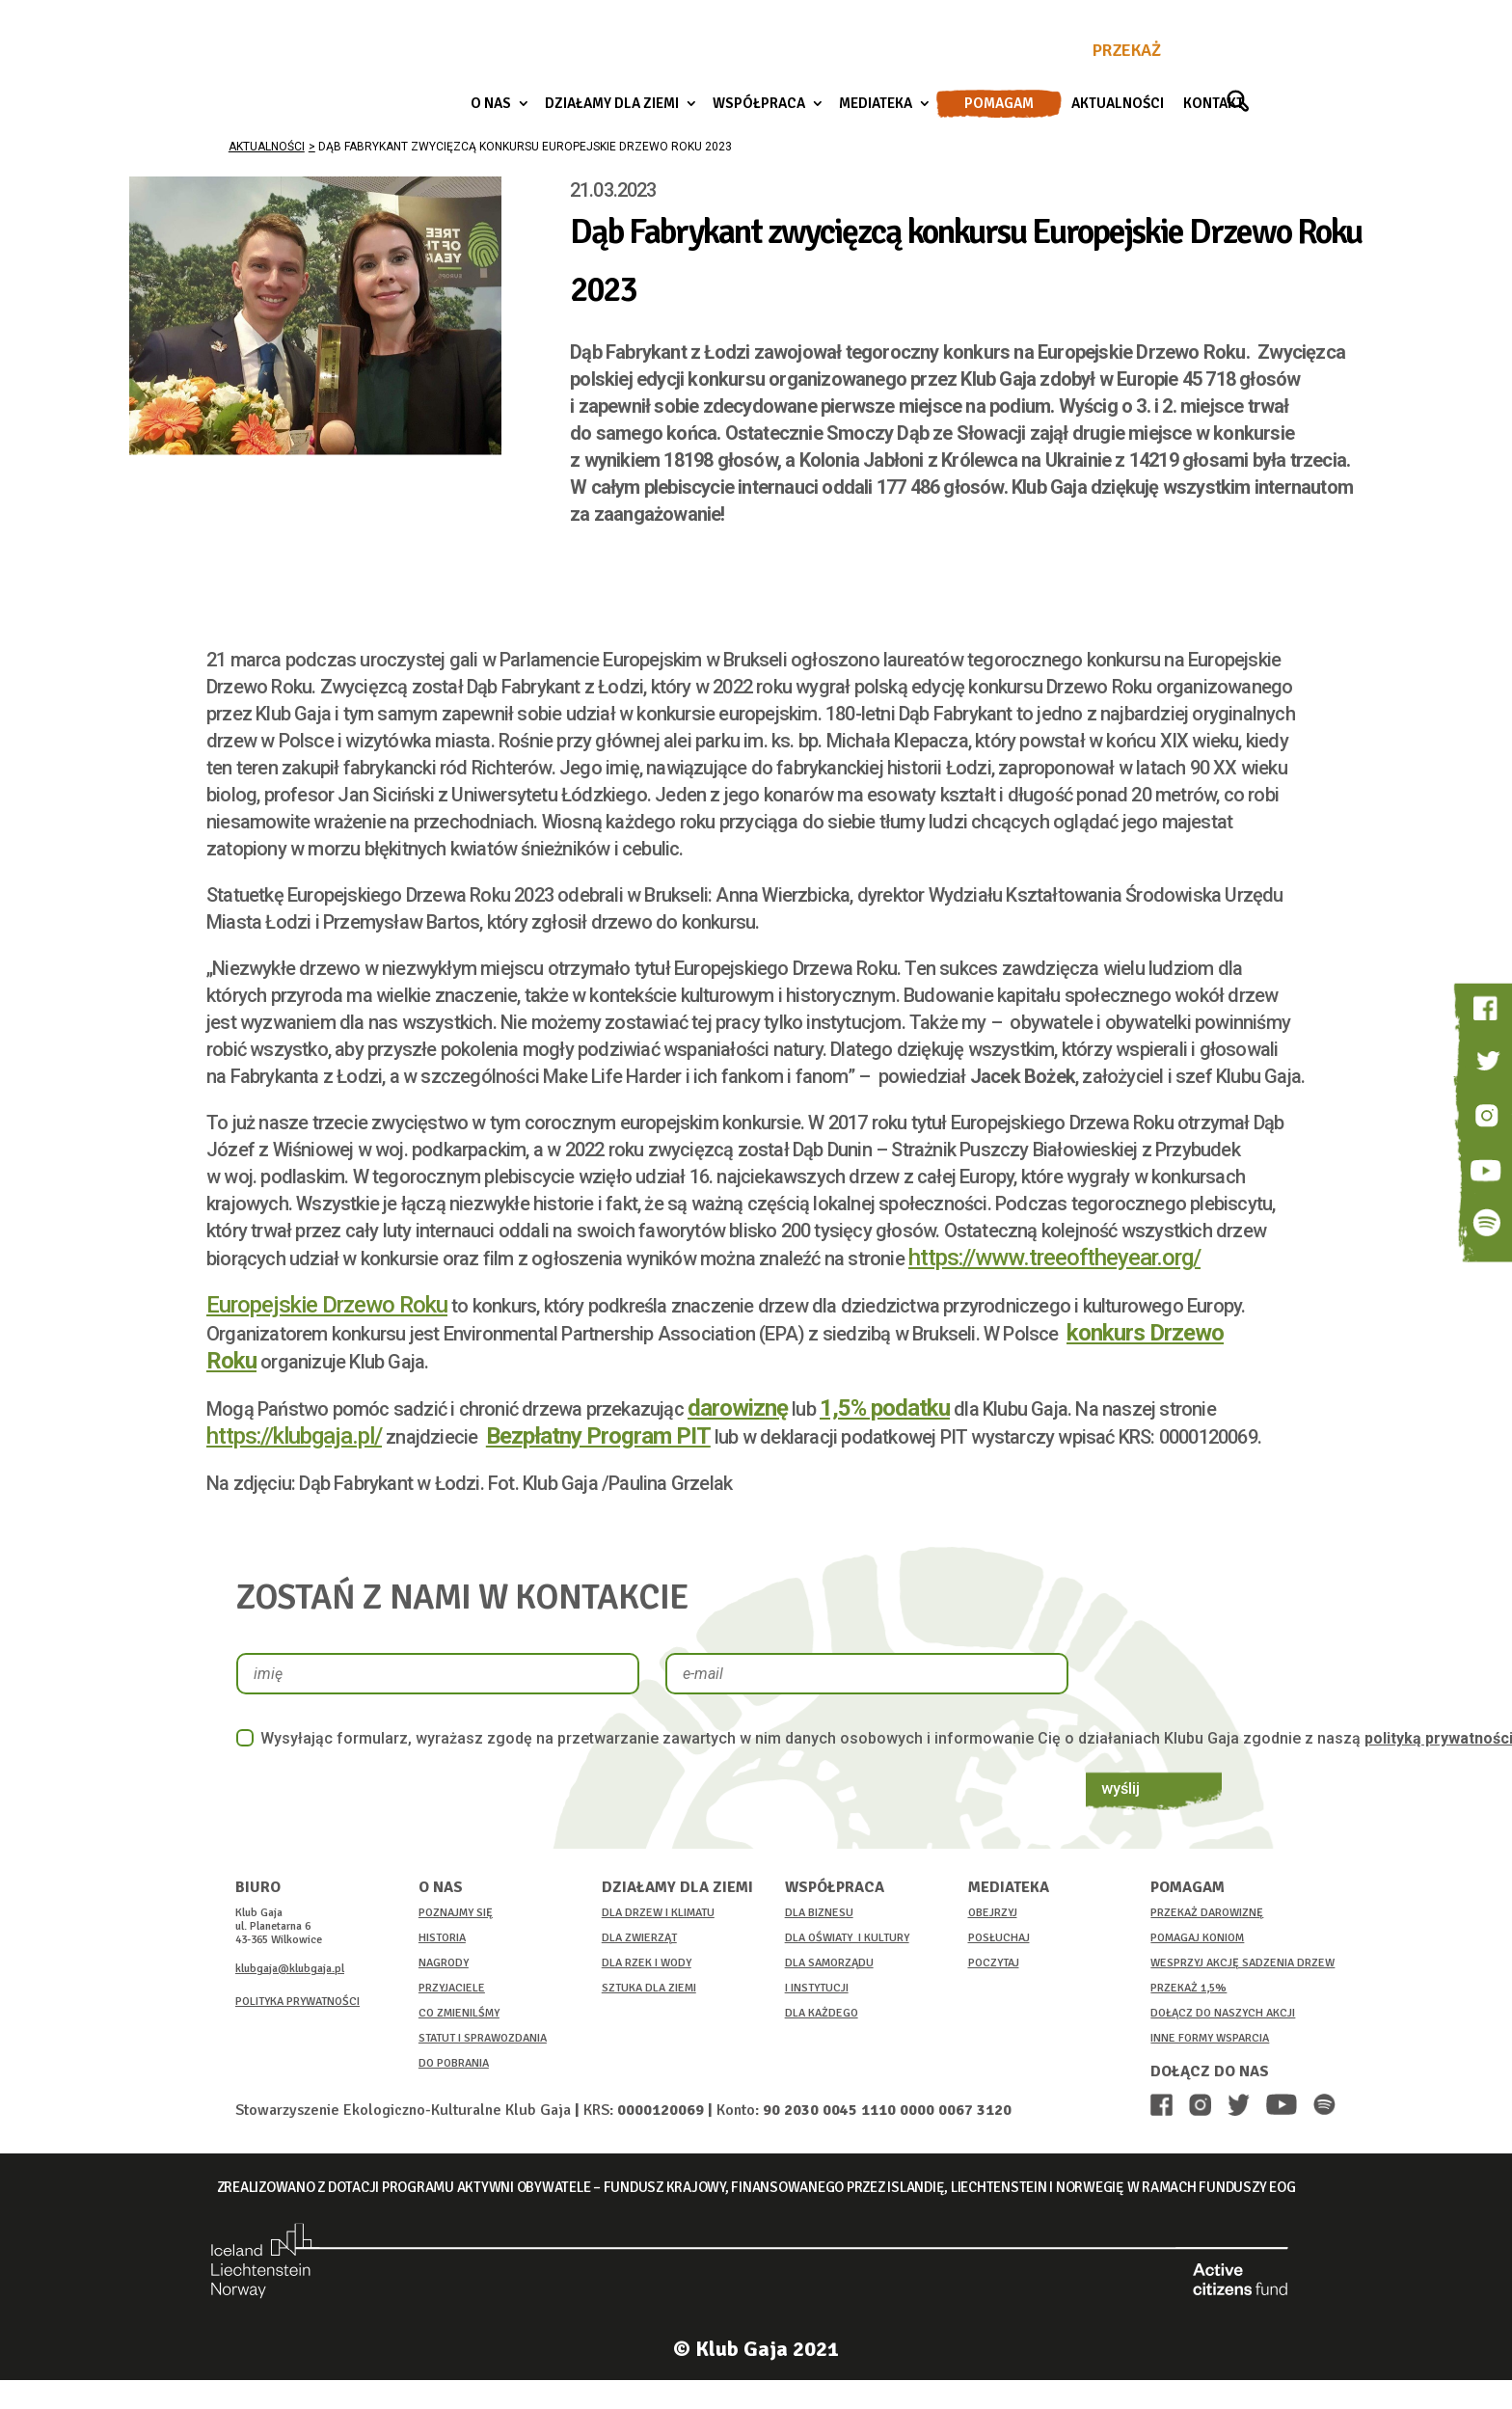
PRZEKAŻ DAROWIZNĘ (1206, 1913)
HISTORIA (442, 1938)
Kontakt (1213, 104)
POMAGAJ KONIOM (1197, 1938)
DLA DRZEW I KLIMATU (658, 1913)
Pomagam (999, 103)
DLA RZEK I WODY (646, 1963)
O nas (491, 104)
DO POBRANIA (453, 2063)
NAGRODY (443, 1963)
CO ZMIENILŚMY (459, 2013)
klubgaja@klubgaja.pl (289, 1969)
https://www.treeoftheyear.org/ (1054, 1257)
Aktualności (1117, 104)
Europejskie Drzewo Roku (326, 1304)
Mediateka (875, 104)
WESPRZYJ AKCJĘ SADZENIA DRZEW (1242, 1963)
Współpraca (759, 104)
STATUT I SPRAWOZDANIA (482, 2038)
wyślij (1129, 1672)
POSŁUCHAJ (999, 1938)
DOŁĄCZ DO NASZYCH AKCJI (1222, 2013)
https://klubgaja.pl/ (294, 1435)
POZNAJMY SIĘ (455, 1913)
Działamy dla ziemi (612, 104)
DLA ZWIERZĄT (639, 1938)
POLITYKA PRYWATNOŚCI (297, 2001)
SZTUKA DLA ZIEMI (649, 1988)
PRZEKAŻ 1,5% (1188, 1988)
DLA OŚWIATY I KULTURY (847, 1938)
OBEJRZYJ (992, 1913)
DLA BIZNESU (819, 1913)
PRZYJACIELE (451, 1988)
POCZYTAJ (993, 1963)
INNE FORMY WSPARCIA (1209, 2038)
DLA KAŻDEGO (821, 2013)
